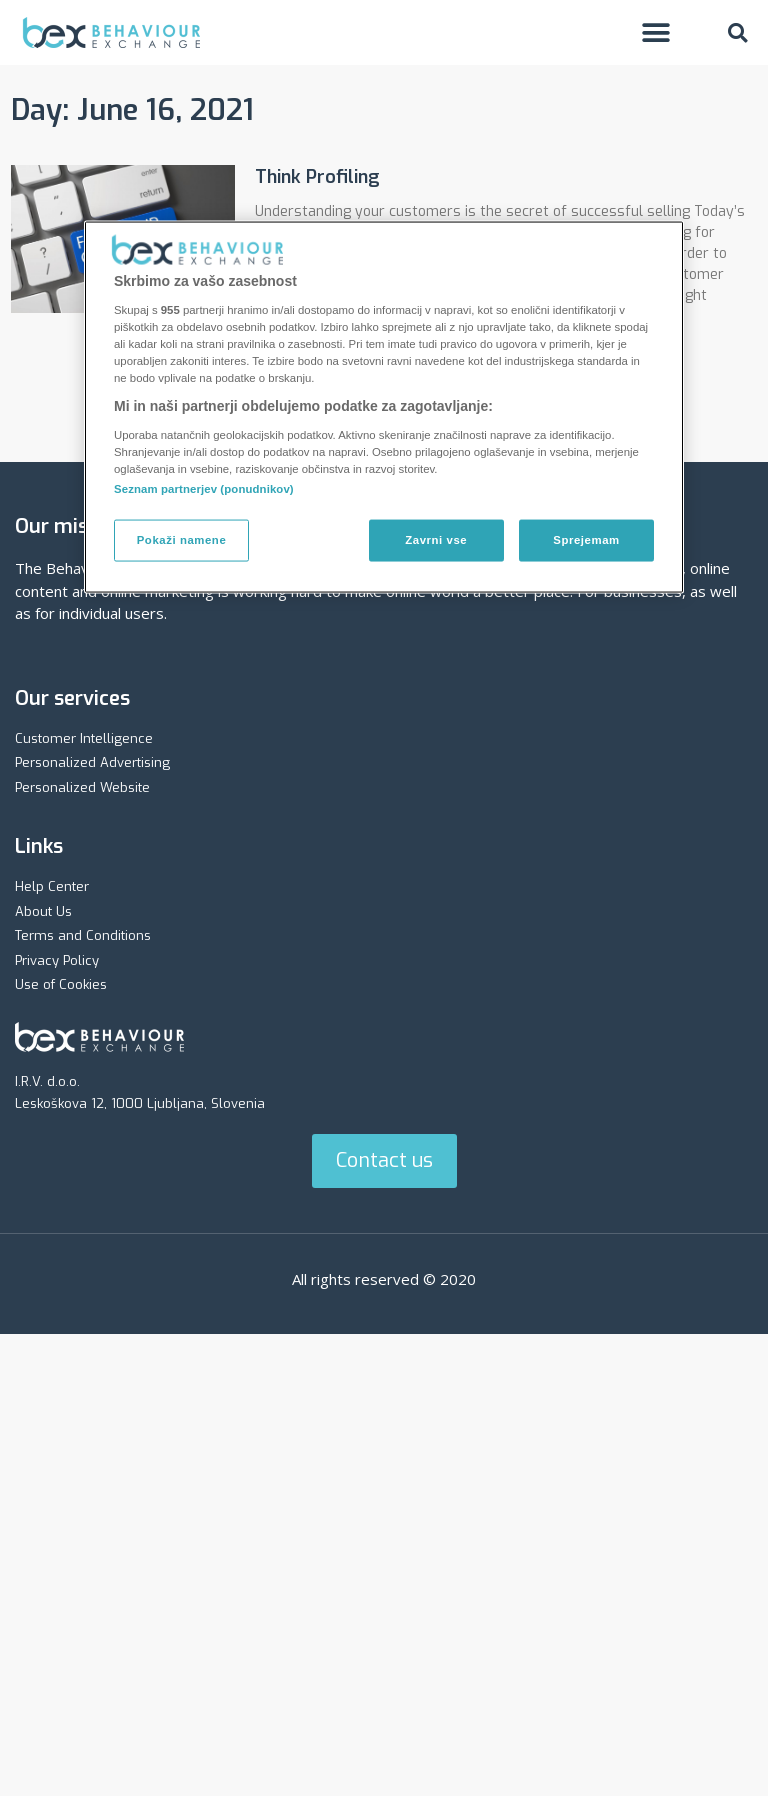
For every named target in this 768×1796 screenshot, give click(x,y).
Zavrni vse (436, 540)
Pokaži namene (182, 540)
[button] (655, 32)
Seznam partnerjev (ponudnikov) (204, 489)
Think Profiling (317, 177)
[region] (384, 407)
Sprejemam (586, 540)
